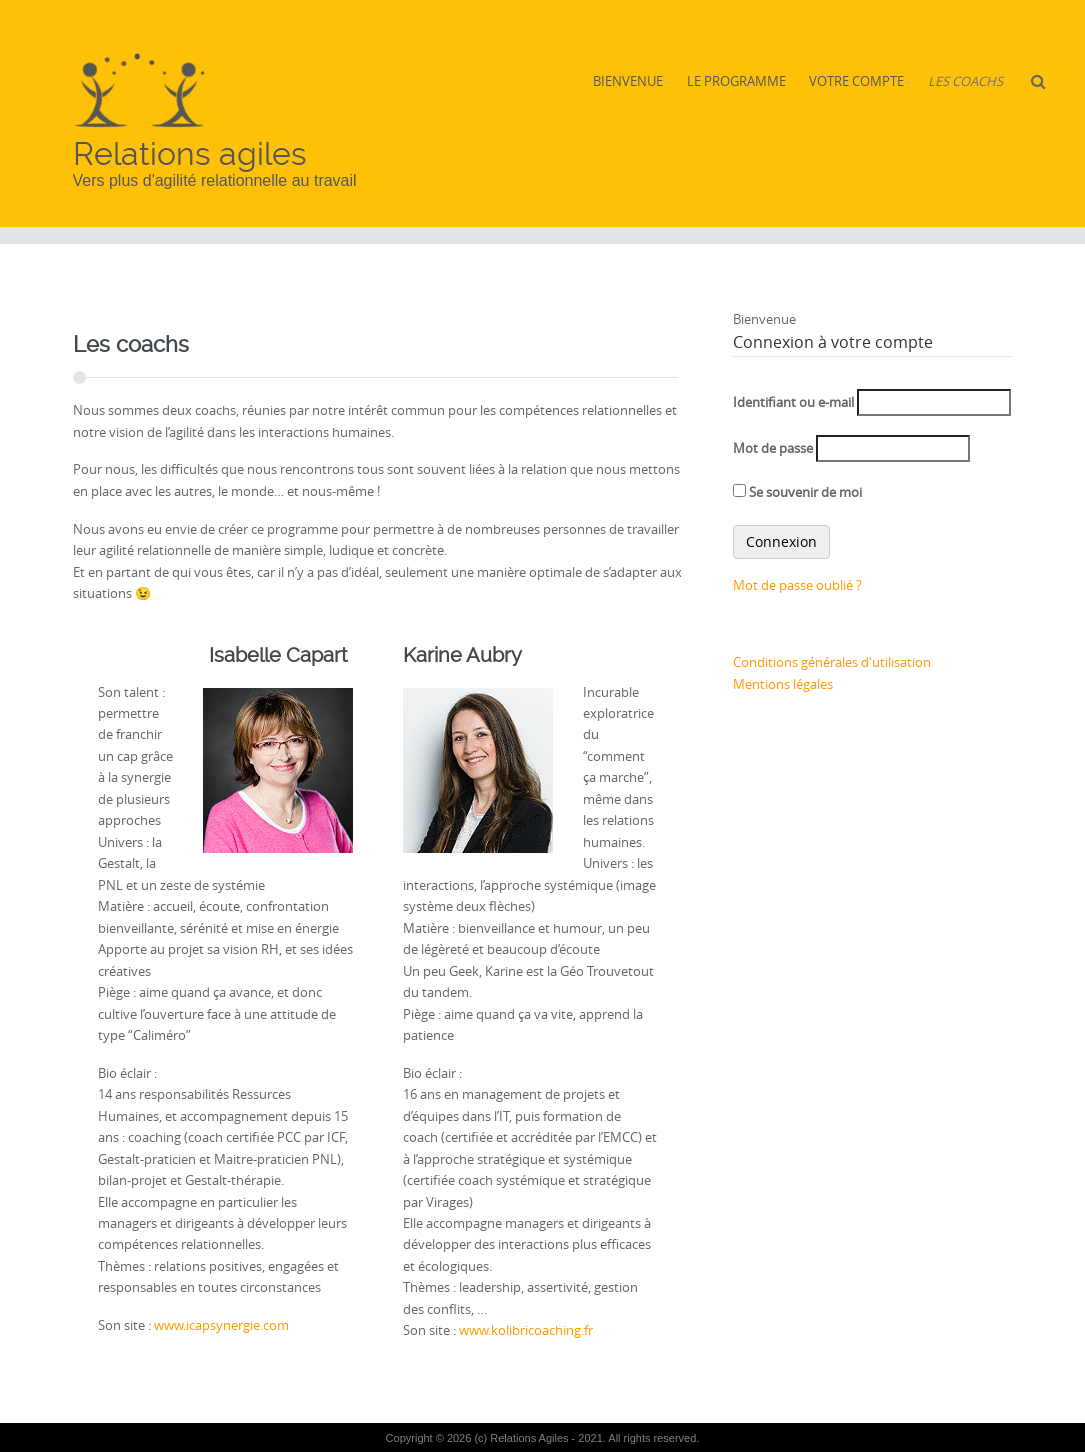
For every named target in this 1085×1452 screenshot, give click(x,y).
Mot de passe (773, 448)
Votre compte (856, 81)
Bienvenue (628, 81)
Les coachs (965, 81)
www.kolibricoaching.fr (526, 1330)
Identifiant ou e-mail (793, 402)
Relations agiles (190, 154)
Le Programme (736, 81)
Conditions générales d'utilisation (832, 662)
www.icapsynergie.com (221, 1325)
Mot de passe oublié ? (797, 585)
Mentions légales (783, 684)
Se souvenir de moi (797, 492)
